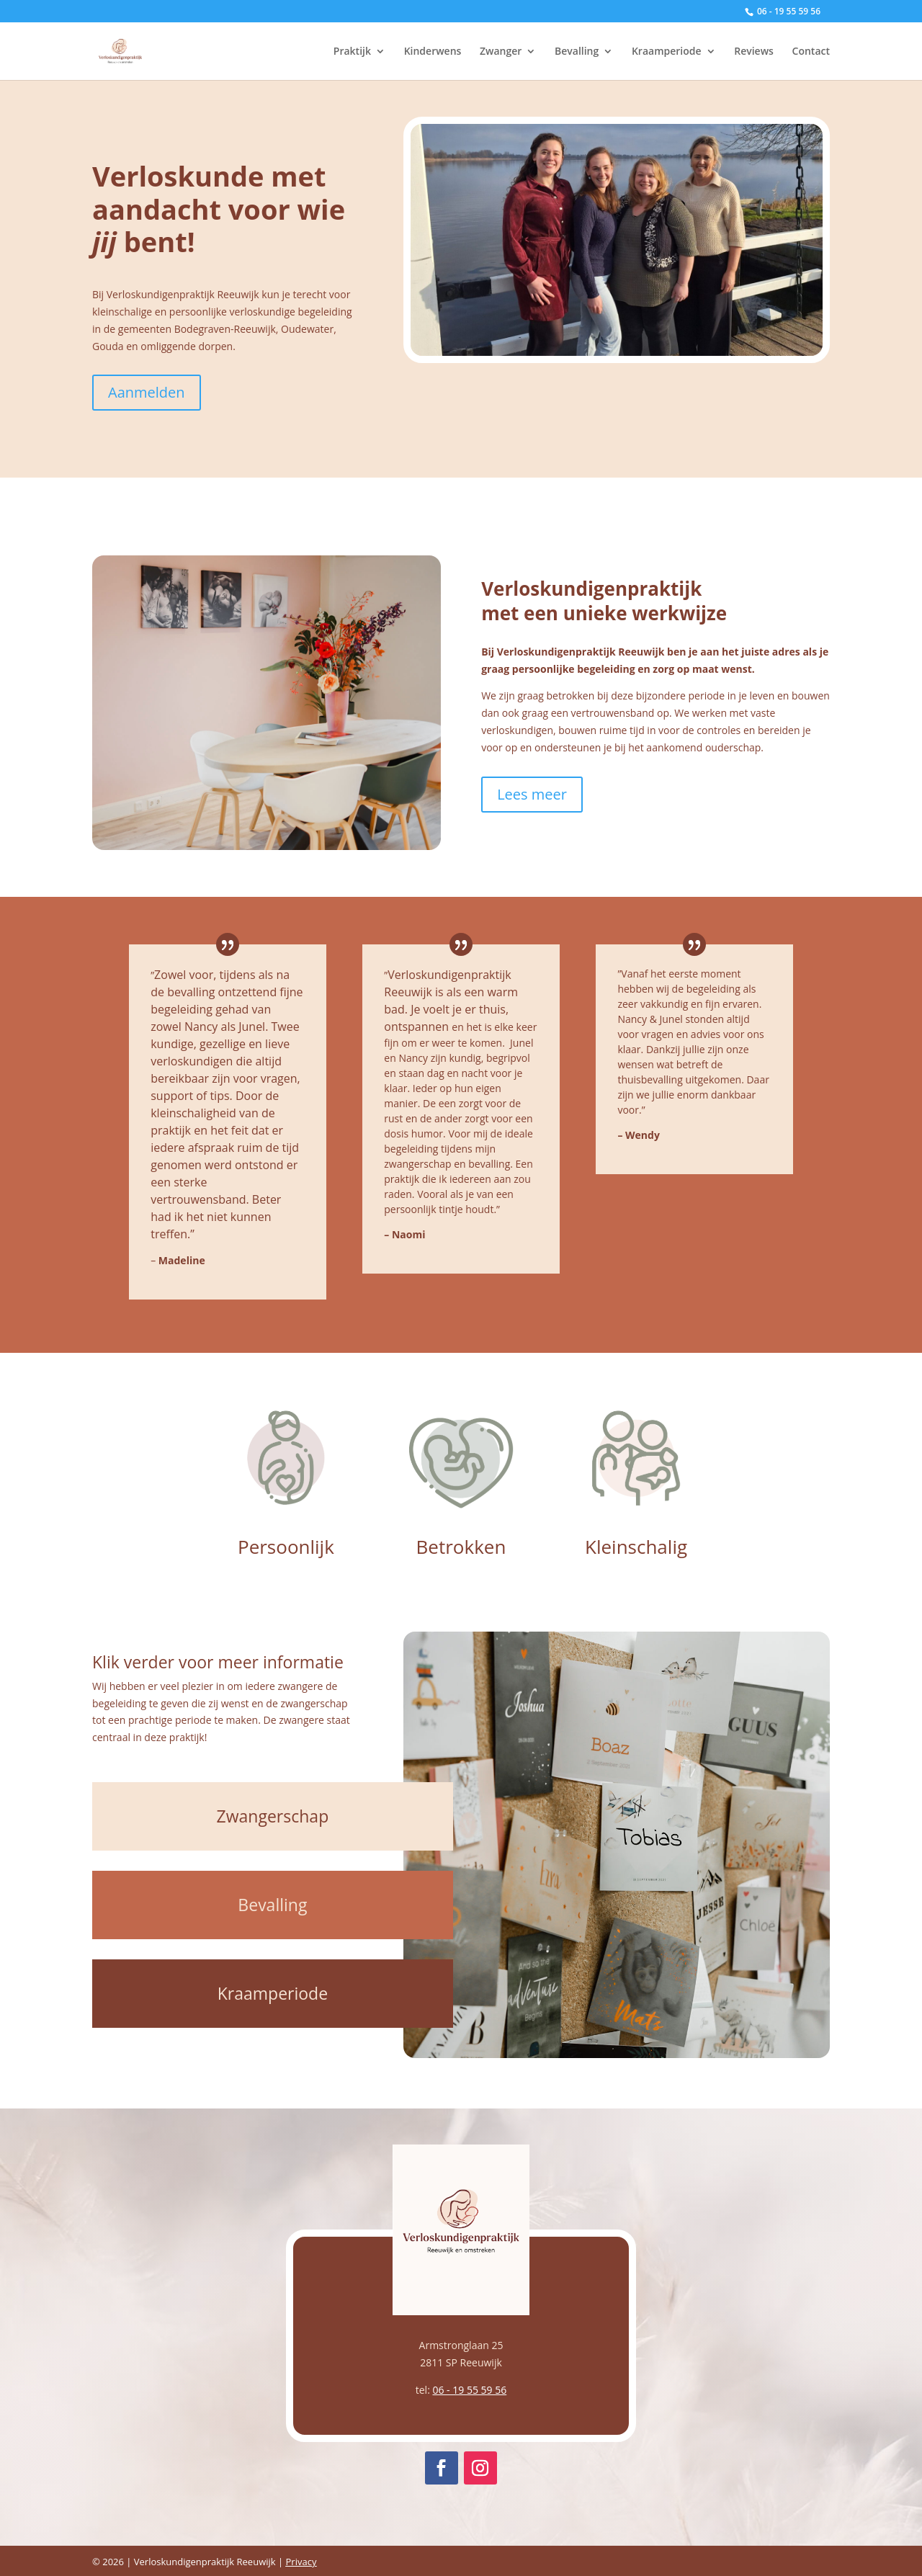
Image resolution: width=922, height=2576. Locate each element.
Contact (811, 52)
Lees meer (532, 794)
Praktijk (352, 52)
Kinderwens (433, 52)
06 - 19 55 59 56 (469, 2390)
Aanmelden (146, 392)
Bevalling (577, 52)
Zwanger (501, 52)
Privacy (301, 2561)
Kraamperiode (667, 52)
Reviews (754, 52)
